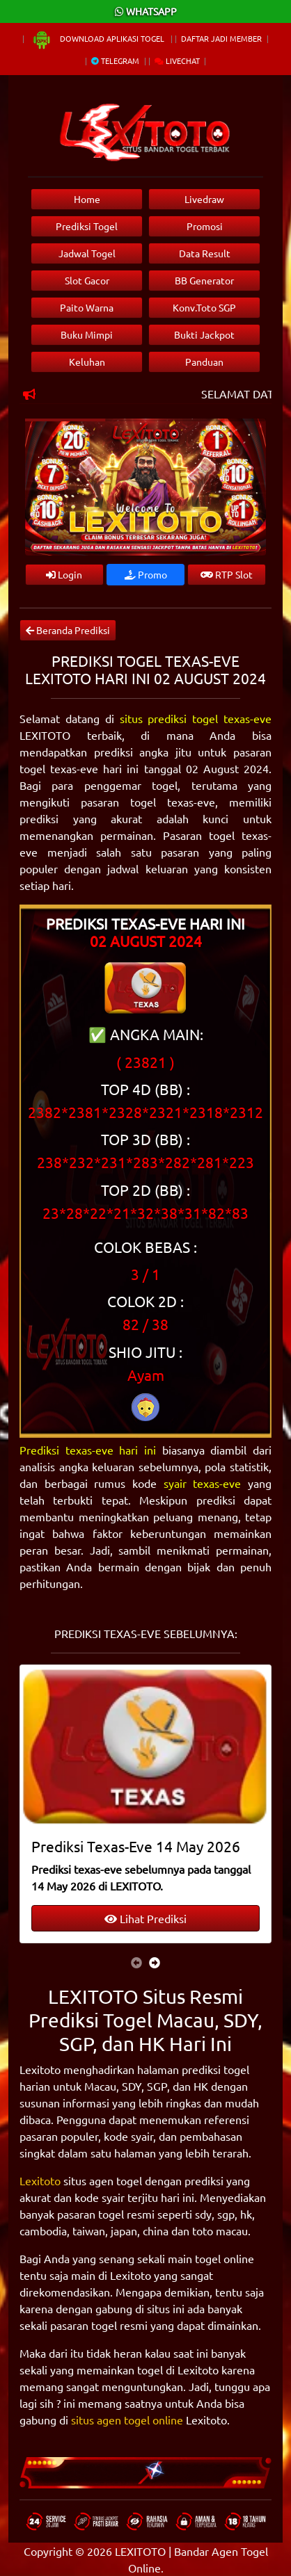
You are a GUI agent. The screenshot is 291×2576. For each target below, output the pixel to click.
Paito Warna (86, 307)
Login (64, 574)
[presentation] (136, 1962)
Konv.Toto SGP (204, 307)
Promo (146, 574)
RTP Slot (226, 574)
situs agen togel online (127, 2420)
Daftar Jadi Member (221, 38)
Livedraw (204, 199)
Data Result (204, 253)
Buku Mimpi (87, 334)
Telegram (115, 60)
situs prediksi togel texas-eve (196, 718)
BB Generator (204, 280)
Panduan (204, 361)
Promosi (205, 226)
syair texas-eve (203, 1483)
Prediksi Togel (87, 226)
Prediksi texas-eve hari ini (87, 1450)
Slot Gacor (87, 280)
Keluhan (87, 361)
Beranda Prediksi (68, 630)
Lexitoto (40, 2180)
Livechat (177, 60)
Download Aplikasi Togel (98, 38)
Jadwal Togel (87, 253)
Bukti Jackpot (204, 334)
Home (87, 199)
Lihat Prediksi (145, 1918)
